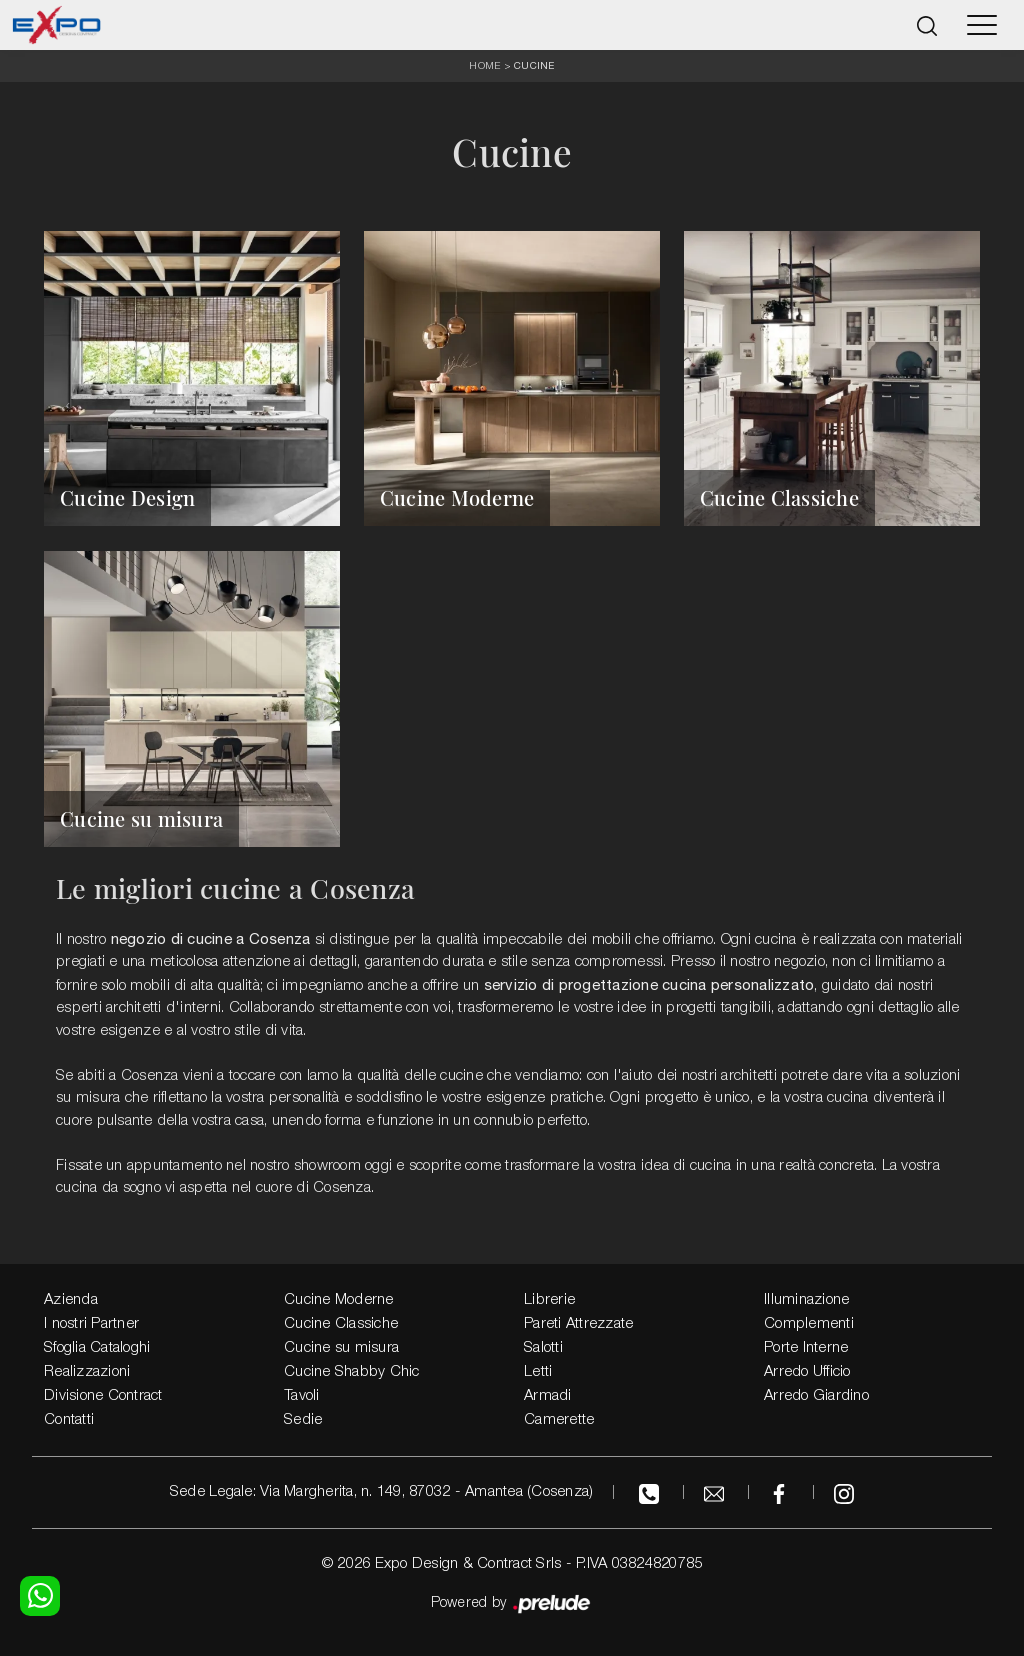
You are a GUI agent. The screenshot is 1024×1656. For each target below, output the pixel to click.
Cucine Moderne (339, 1300)
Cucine (534, 65)
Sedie (303, 1420)
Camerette (559, 1420)
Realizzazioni (87, 1372)
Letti (538, 1372)
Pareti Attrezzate (578, 1324)
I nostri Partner (91, 1324)
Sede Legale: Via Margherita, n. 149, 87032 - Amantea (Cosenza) (382, 1492)
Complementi (809, 1324)
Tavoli (302, 1396)
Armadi (548, 1396)
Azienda (71, 1300)
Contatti (69, 1420)
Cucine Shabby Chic (352, 1372)
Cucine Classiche (341, 1324)
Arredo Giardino (816, 1396)
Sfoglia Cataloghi (97, 1348)
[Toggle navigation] (982, 25)
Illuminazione (806, 1300)
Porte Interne (806, 1348)
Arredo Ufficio (807, 1372)
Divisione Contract (103, 1396)
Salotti (543, 1348)
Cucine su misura (341, 1348)
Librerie (549, 1300)
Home (484, 66)
